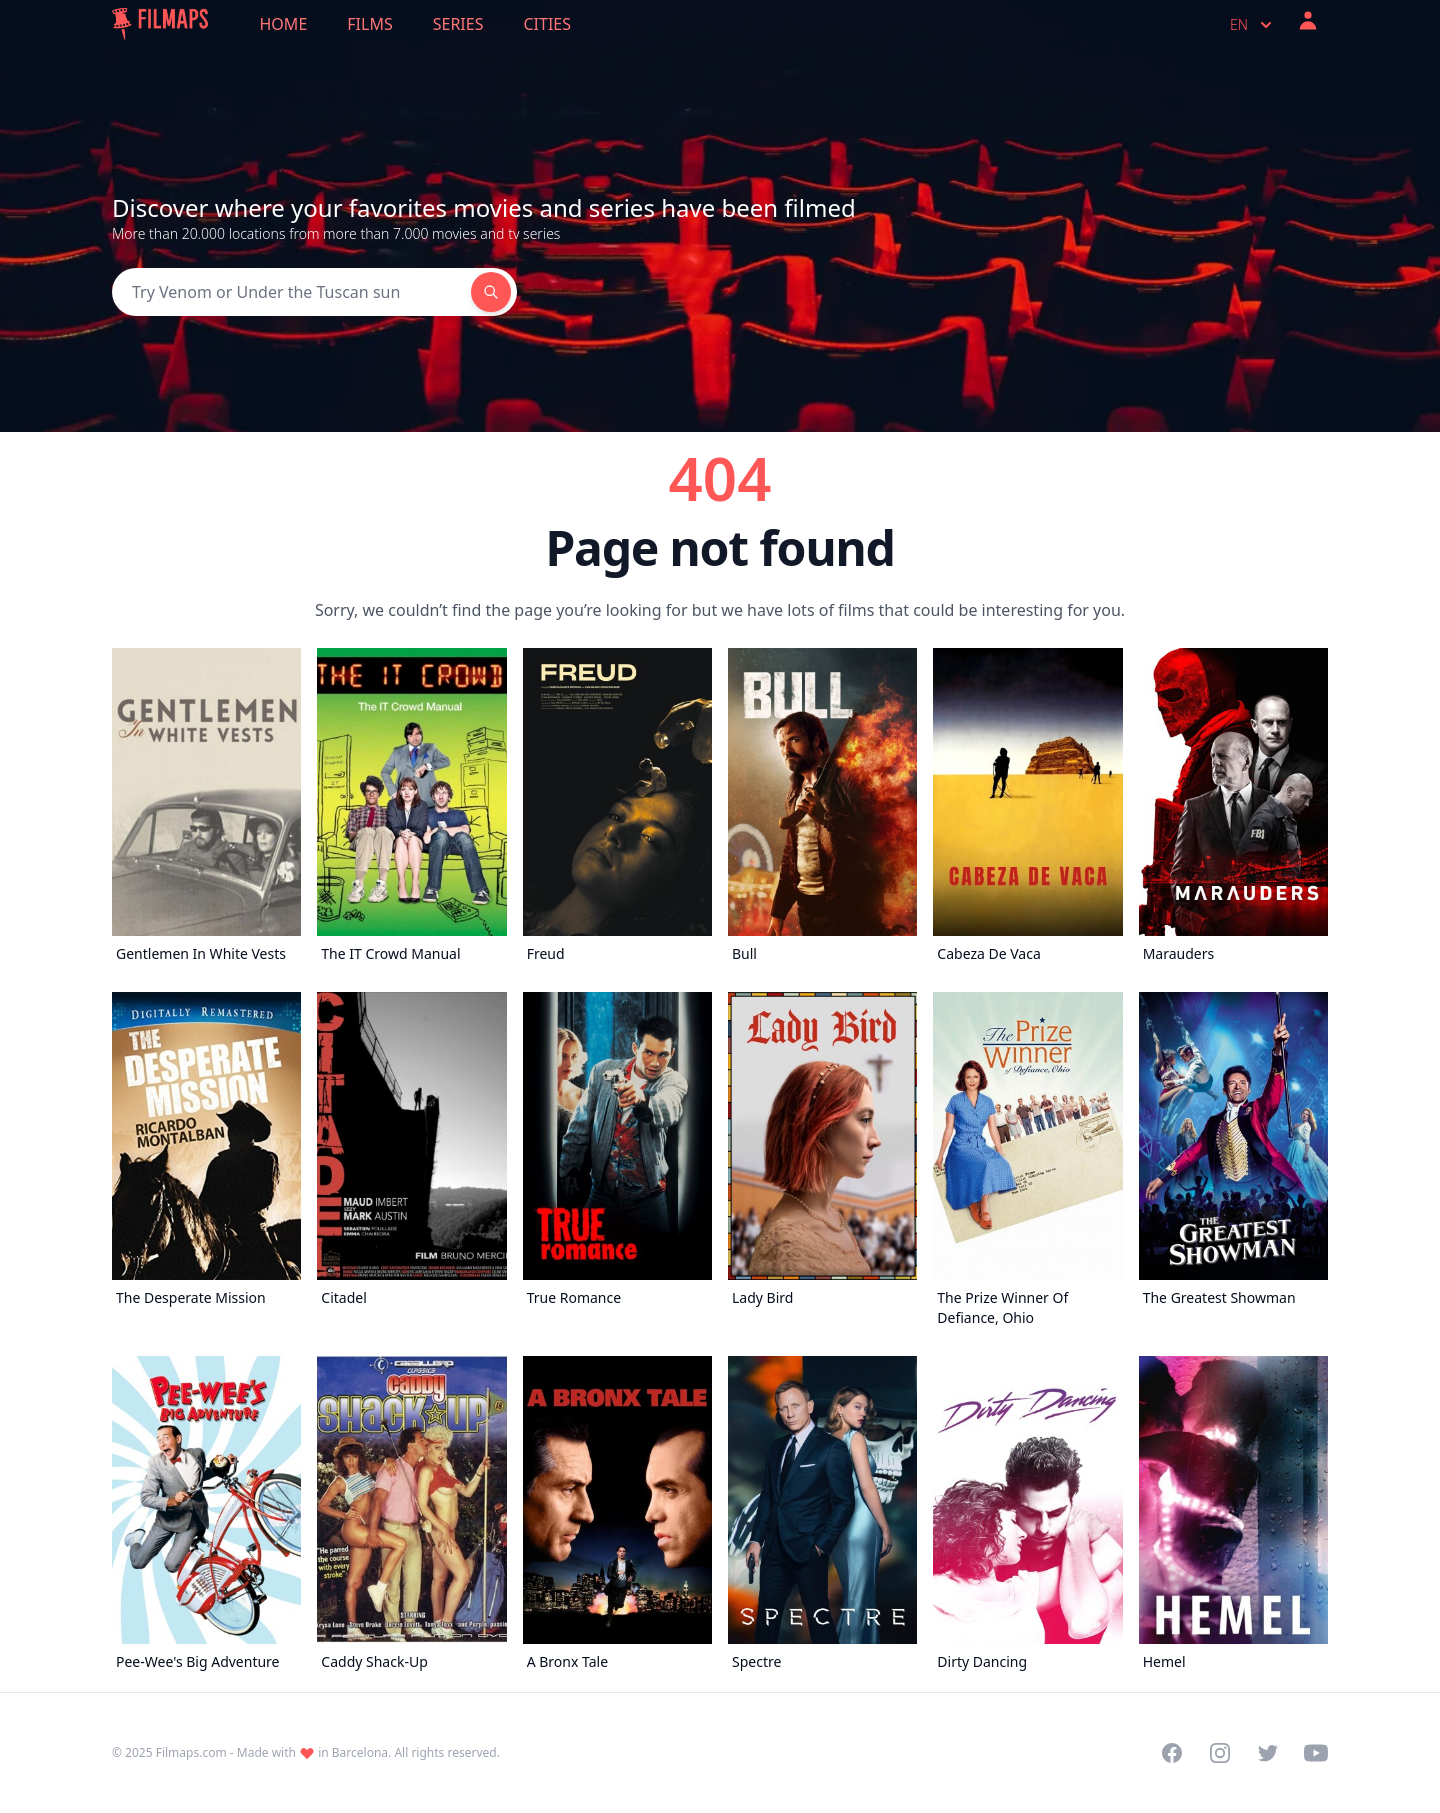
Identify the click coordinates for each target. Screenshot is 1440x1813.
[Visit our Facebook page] (1172, 1753)
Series (458, 24)
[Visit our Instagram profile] (1220, 1753)
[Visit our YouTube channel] (1316, 1753)
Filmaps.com (191, 1752)
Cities (547, 24)
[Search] (291, 292)
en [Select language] (1253, 25)
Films (369, 24)
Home (284, 24)
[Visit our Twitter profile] (1268, 1753)
